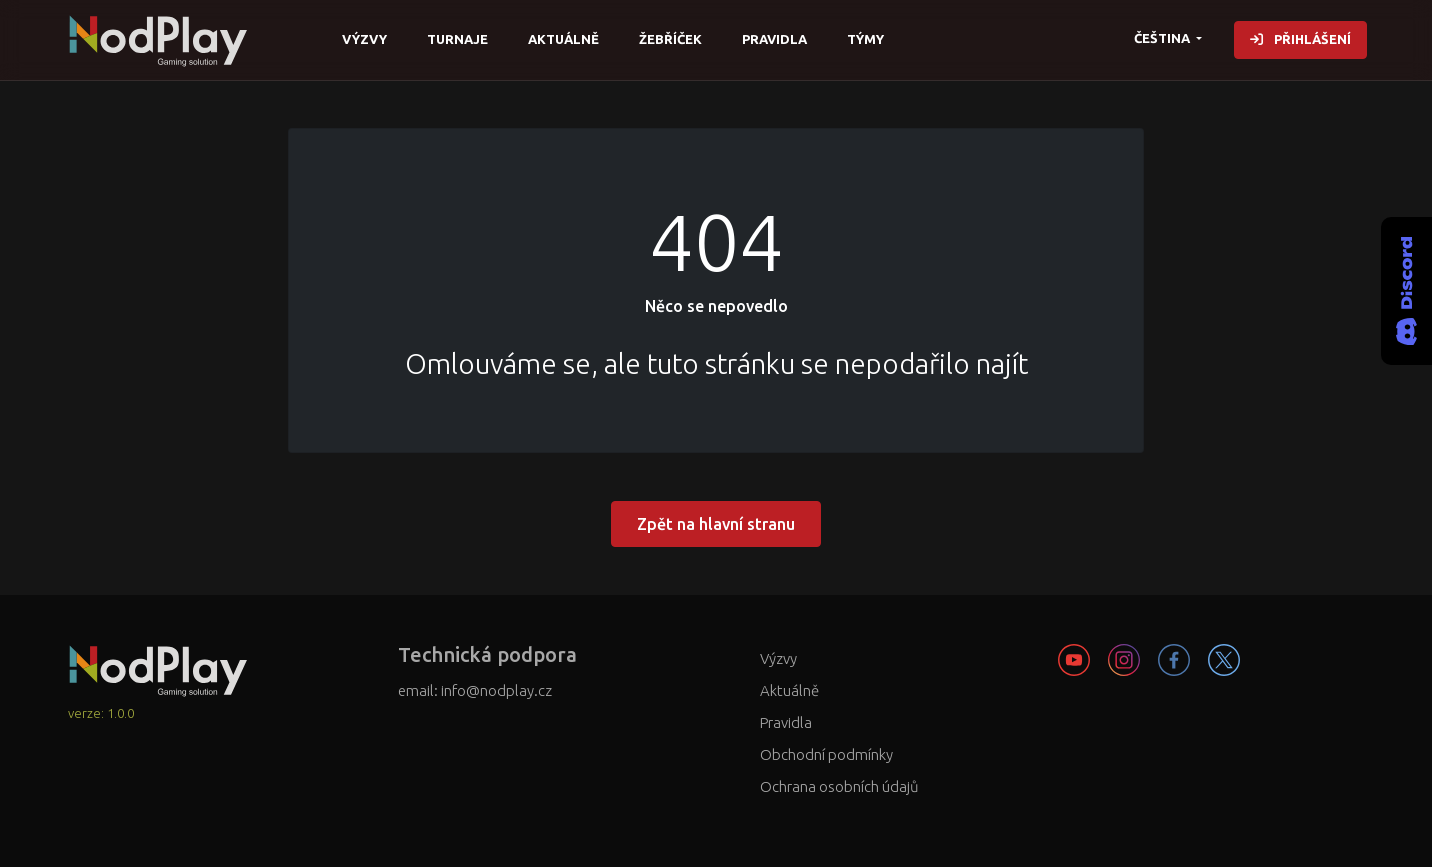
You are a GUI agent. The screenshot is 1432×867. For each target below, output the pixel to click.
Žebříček (670, 39)
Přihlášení (1300, 39)
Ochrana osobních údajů (839, 786)
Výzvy (364, 39)
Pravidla (774, 39)
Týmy (865, 39)
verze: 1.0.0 (101, 713)
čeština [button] (1163, 38)
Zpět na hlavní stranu (716, 524)
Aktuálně (563, 39)
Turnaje (457, 39)
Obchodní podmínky (826, 754)
